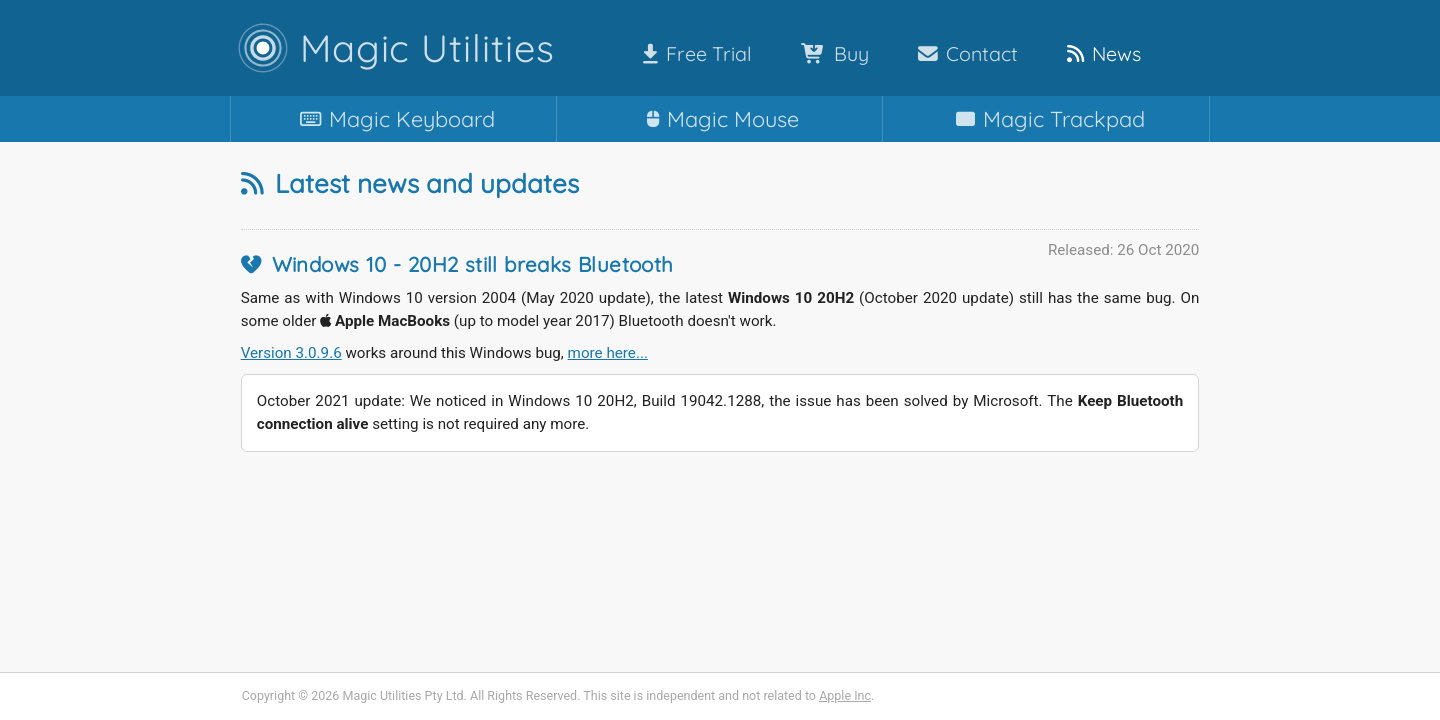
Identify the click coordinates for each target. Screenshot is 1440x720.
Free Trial (693, 53)
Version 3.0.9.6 (291, 353)
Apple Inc (845, 695)
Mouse (719, 118)
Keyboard (393, 118)
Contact (964, 53)
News (1100, 53)
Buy (831, 53)
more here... (608, 353)
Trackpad (1046, 118)
